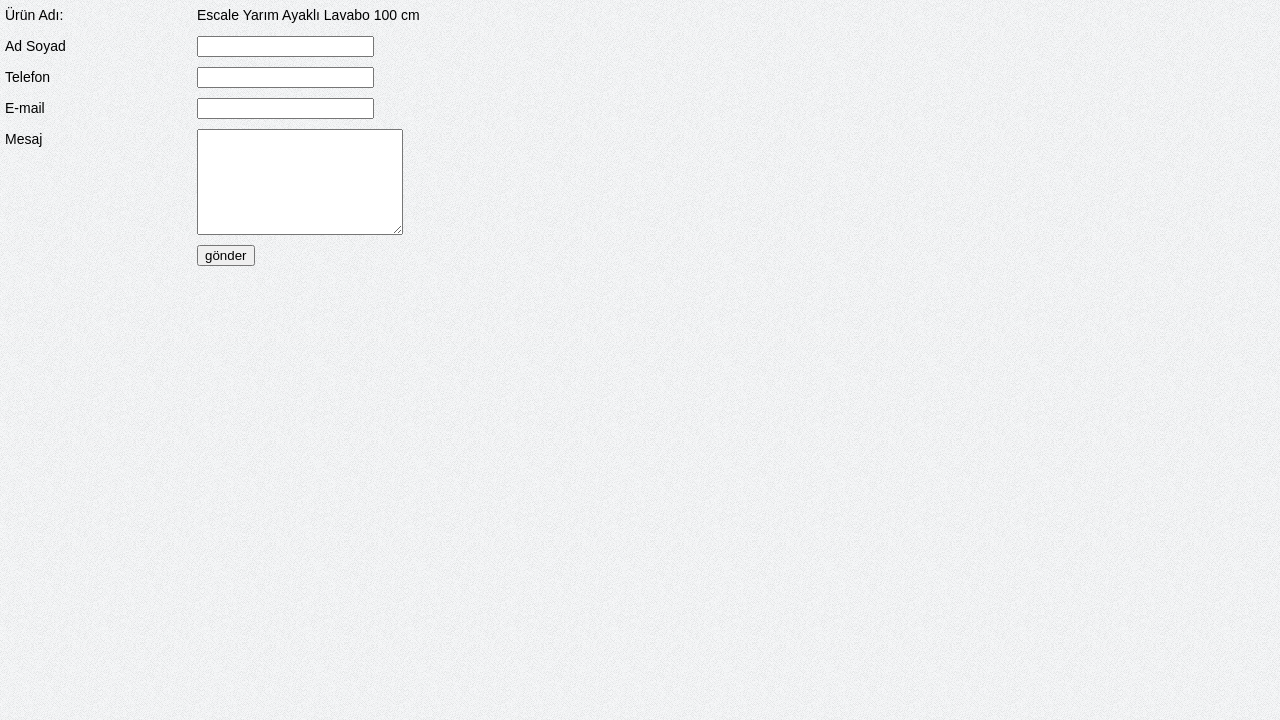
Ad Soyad (35, 46)
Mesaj (23, 139)
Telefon (27, 77)
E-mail (25, 108)
